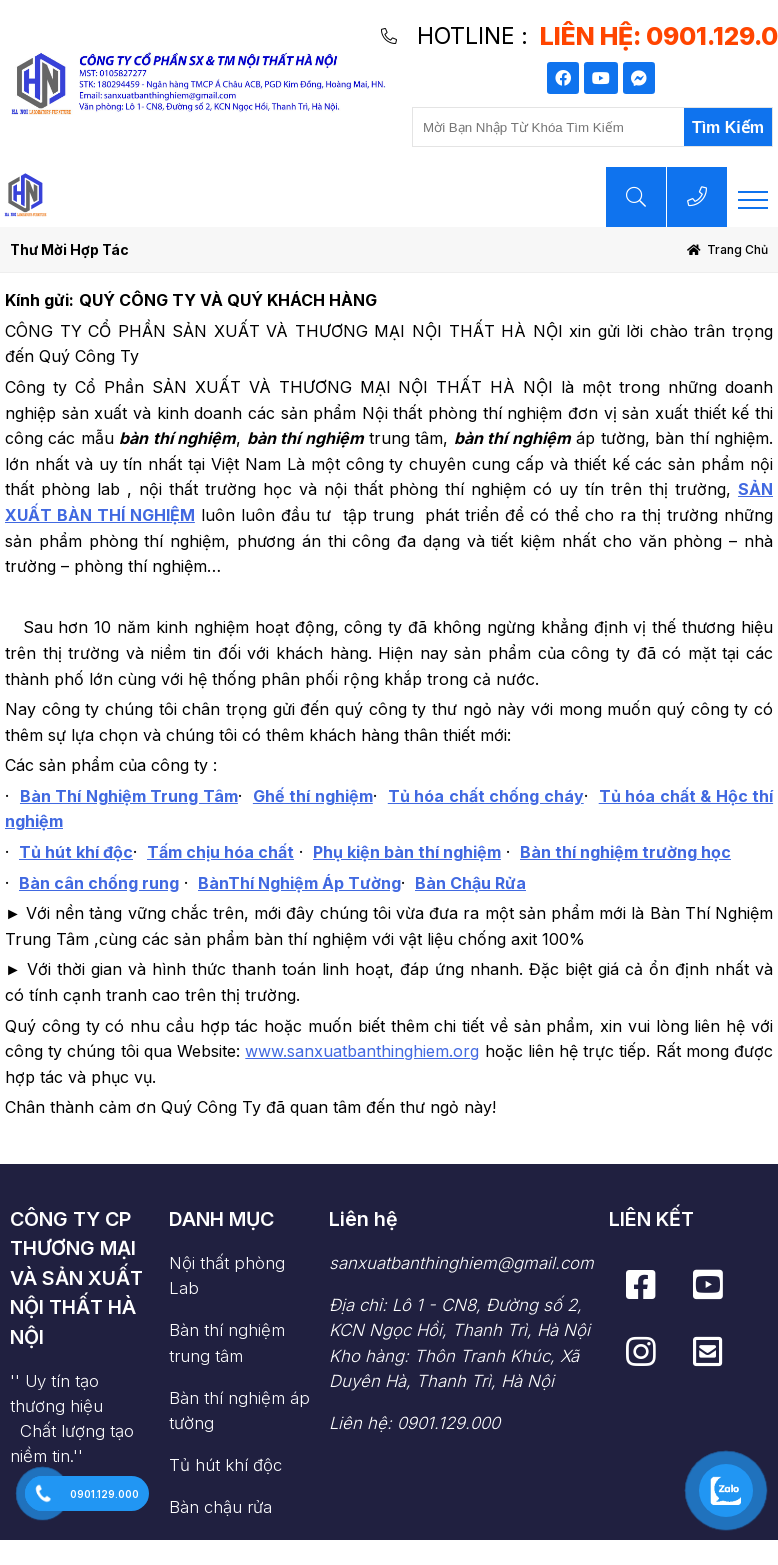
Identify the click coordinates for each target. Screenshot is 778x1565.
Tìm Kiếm (728, 127)
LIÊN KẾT (651, 1219)
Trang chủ (737, 249)
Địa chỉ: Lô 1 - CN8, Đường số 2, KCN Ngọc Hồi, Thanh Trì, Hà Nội (461, 1344)
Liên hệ (363, 1219)
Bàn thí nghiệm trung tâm (227, 1342)
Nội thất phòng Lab (227, 1275)
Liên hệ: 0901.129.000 (414, 1423)
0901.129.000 (104, 1494)
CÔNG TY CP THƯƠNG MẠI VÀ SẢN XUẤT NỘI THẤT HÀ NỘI (76, 1278)
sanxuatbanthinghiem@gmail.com (461, 1263)
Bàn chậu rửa (220, 1507)
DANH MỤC (221, 1219)
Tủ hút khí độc (225, 1465)
